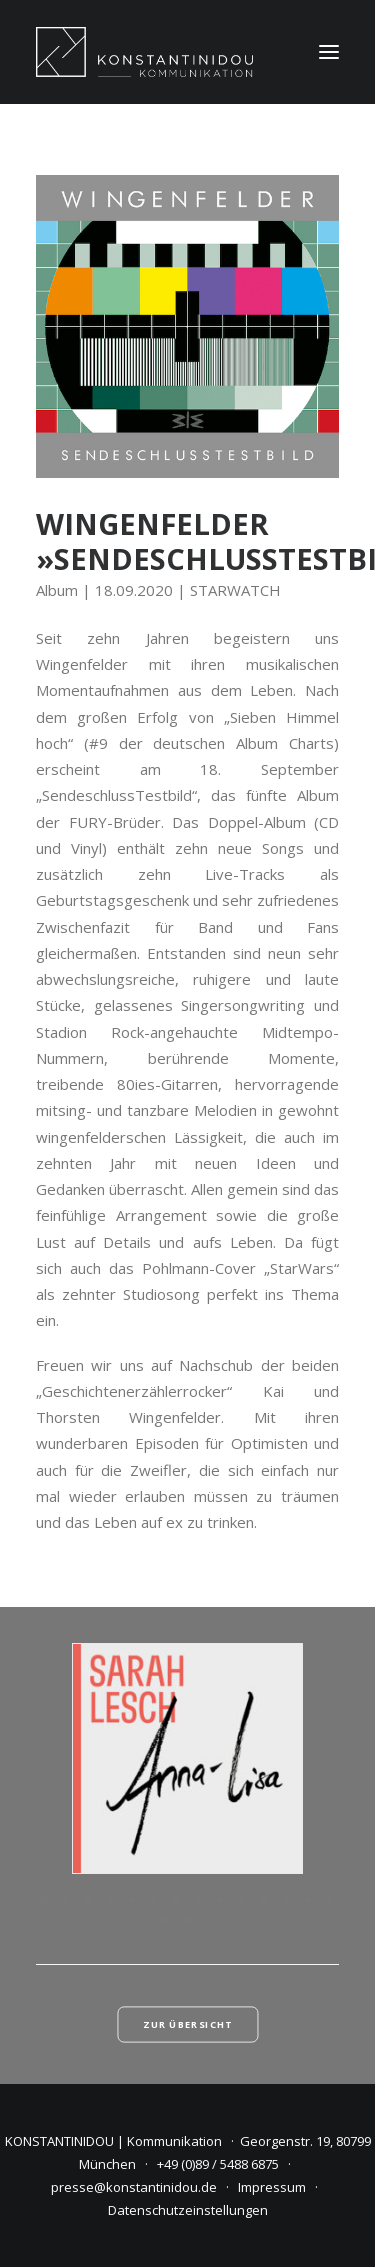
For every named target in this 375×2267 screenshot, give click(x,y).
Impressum (272, 2187)
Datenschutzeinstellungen (188, 2210)
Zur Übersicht (187, 2025)
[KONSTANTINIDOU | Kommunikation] (144, 52)
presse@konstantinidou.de (134, 2187)
